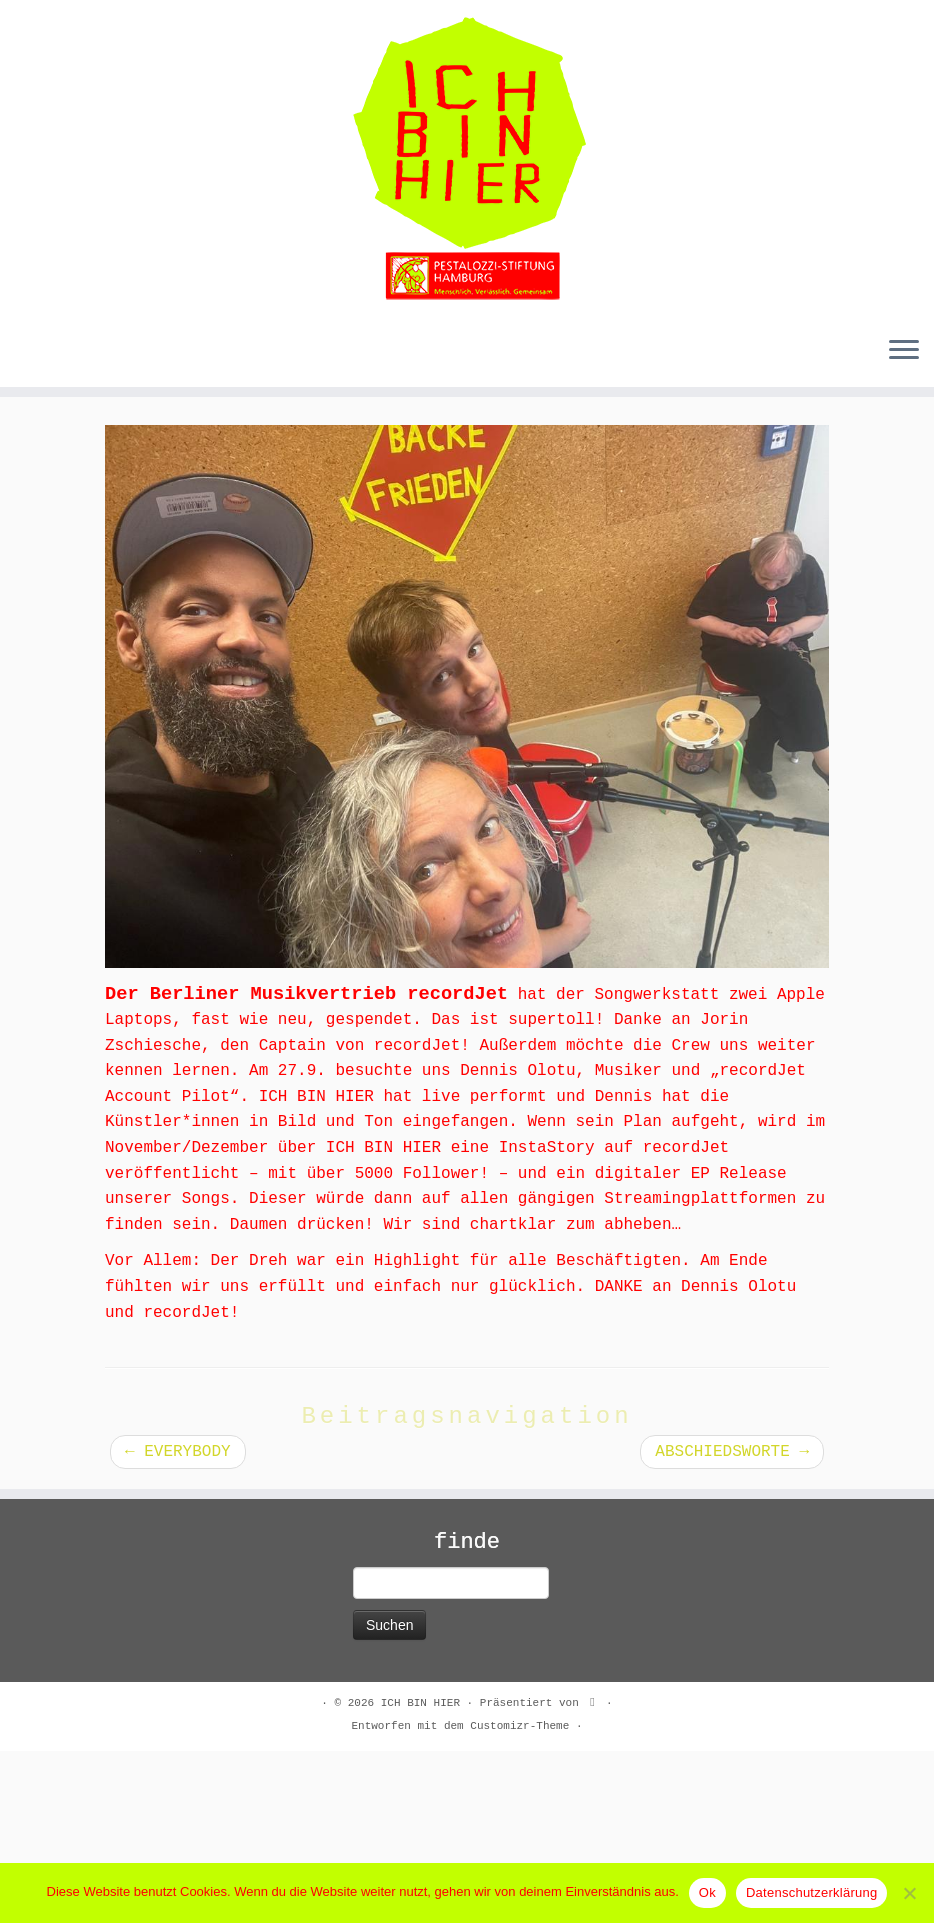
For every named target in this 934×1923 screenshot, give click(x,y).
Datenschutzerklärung (811, 1892)
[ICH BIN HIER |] (467, 160)
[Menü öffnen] (904, 351)
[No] (909, 1893)
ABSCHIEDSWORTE (732, 1624)
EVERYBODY (178, 1624)
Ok (707, 1892)
